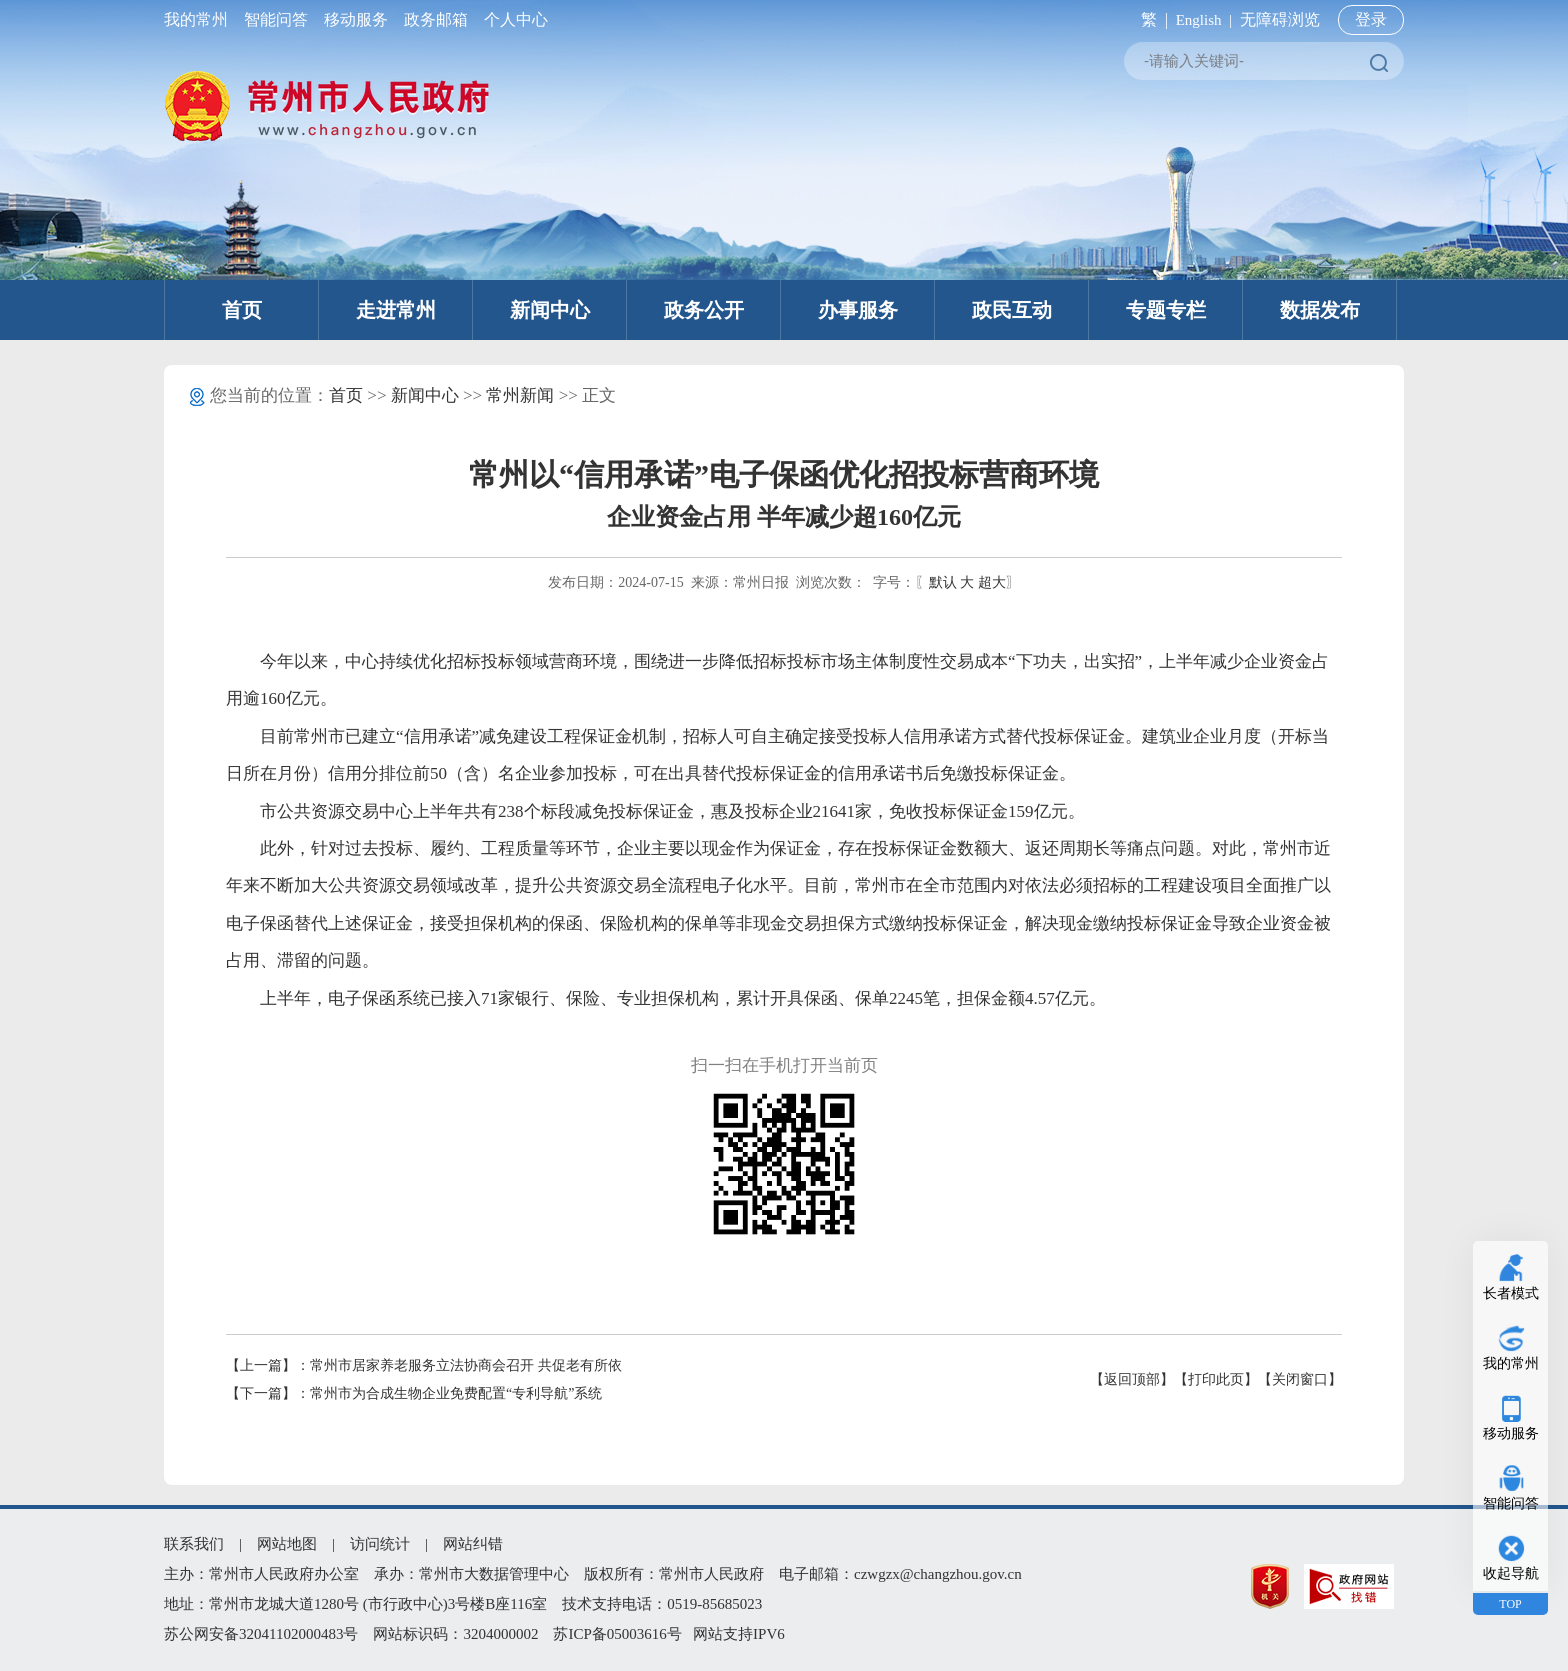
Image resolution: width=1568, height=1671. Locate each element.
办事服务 (858, 310)
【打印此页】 (1216, 1379)
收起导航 (1511, 1573)
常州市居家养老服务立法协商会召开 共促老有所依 (466, 1365)
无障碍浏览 (1280, 19)
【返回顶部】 (1132, 1379)
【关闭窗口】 (1300, 1379)
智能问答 (276, 19)
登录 (1371, 19)
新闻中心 (550, 310)
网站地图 (287, 1544)
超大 (992, 582)
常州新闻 (520, 395)
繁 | (1150, 19)
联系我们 (194, 1544)
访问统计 (380, 1544)
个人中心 (512, 19)
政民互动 (1012, 310)
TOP (1510, 1604)
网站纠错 (473, 1544)
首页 (242, 310)
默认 (943, 582)
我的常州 (200, 19)
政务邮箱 (436, 19)
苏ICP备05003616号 (617, 1634)
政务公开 (704, 310)
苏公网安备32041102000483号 (261, 1634)
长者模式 (1511, 1293)
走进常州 (396, 310)
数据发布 (1320, 310)
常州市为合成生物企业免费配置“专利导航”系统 (456, 1393)
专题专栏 (1166, 310)
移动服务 (356, 19)
